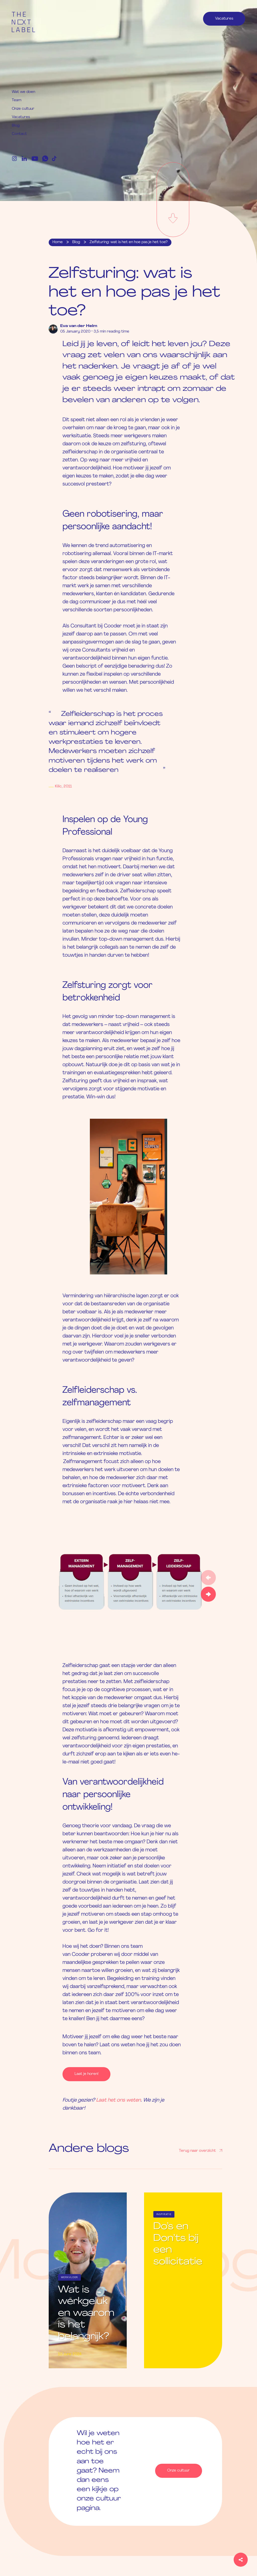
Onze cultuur (178, 2471)
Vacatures (224, 19)
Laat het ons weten (118, 2100)
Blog (76, 242)
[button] (208, 1594)
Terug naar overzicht (200, 2151)
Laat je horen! (86, 2074)
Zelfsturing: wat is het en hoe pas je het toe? (129, 242)
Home (57, 242)
